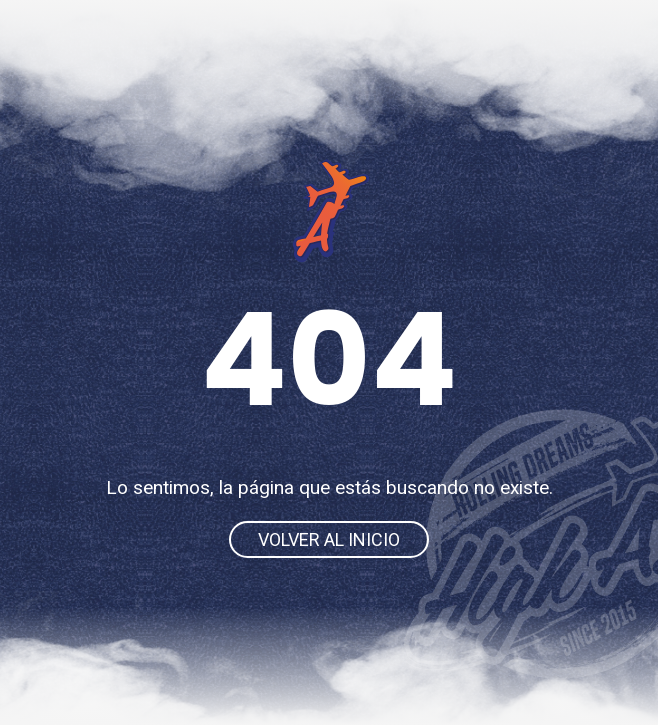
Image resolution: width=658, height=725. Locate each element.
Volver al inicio (329, 539)
